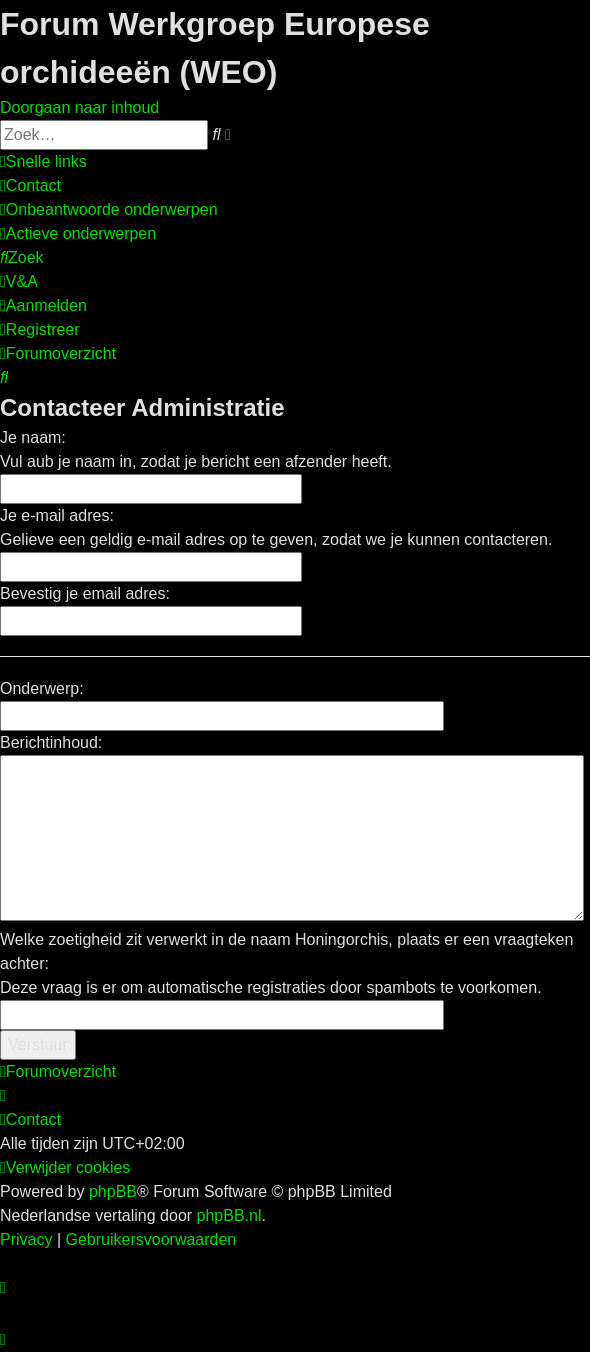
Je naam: (33, 437)
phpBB (113, 1191)
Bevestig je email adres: (85, 593)
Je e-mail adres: (57, 515)
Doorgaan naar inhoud (79, 107)
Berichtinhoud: (51, 742)
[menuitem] (30, 185)
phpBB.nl (229, 1215)
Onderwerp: (42, 688)
